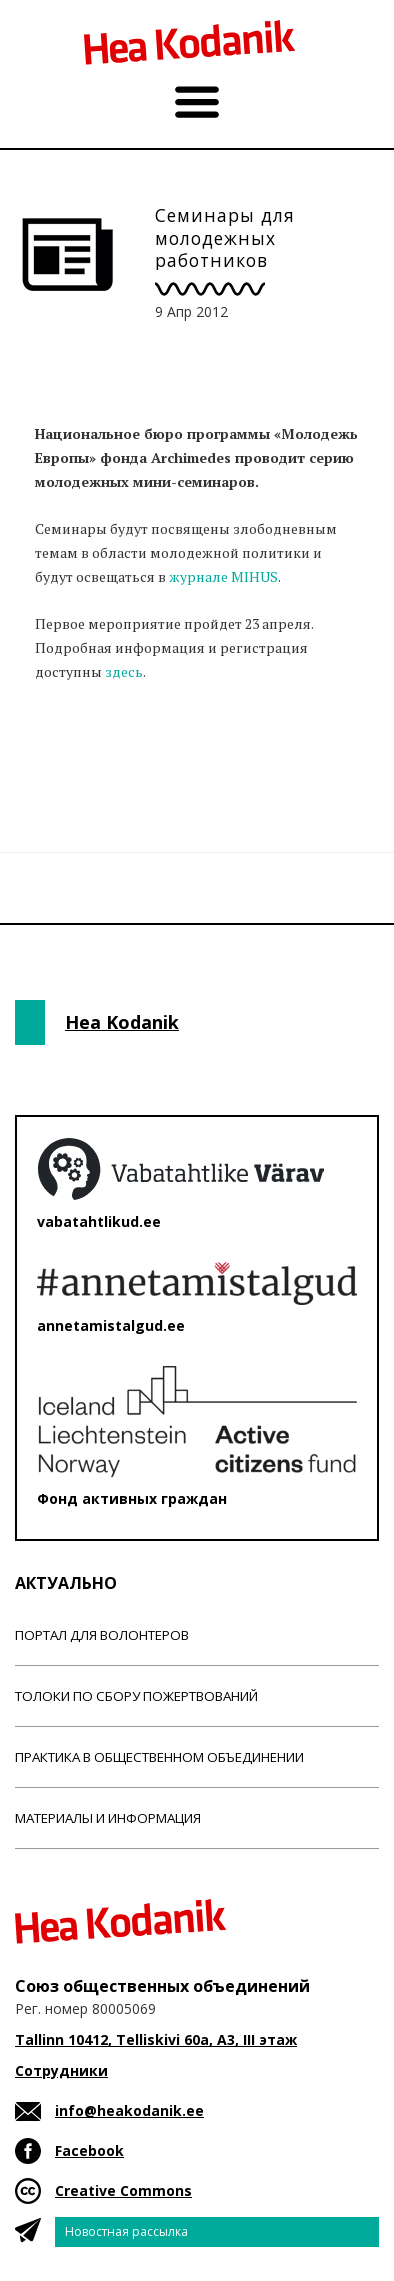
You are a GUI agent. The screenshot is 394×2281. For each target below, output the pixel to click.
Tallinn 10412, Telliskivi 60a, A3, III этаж (156, 2039)
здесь (124, 671)
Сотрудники (61, 2070)
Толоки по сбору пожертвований (136, 1696)
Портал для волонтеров (102, 1635)
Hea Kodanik (122, 1022)
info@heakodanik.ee (129, 2110)
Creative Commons (123, 2190)
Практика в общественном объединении (159, 1757)
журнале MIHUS (223, 576)
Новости (69, 750)
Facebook (89, 2150)
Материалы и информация (108, 1818)
